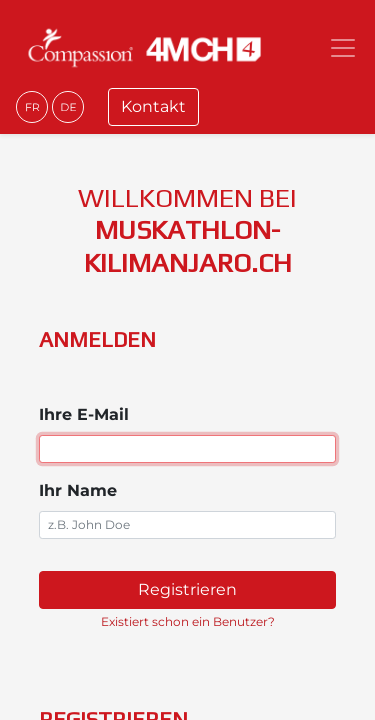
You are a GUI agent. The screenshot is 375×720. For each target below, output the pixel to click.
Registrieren (187, 589)
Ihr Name (78, 490)
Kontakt (153, 106)
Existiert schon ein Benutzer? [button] (188, 621)
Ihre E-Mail (84, 414)
